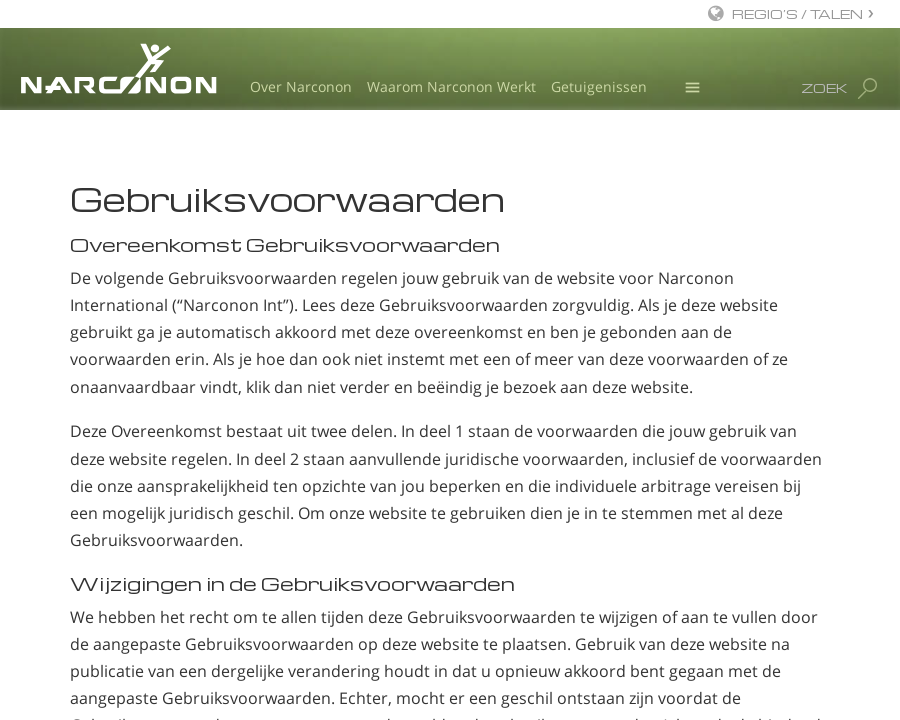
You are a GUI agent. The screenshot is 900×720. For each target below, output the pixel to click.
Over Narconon (301, 86)
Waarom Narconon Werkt (451, 86)
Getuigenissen (599, 86)
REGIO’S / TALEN (797, 13)
